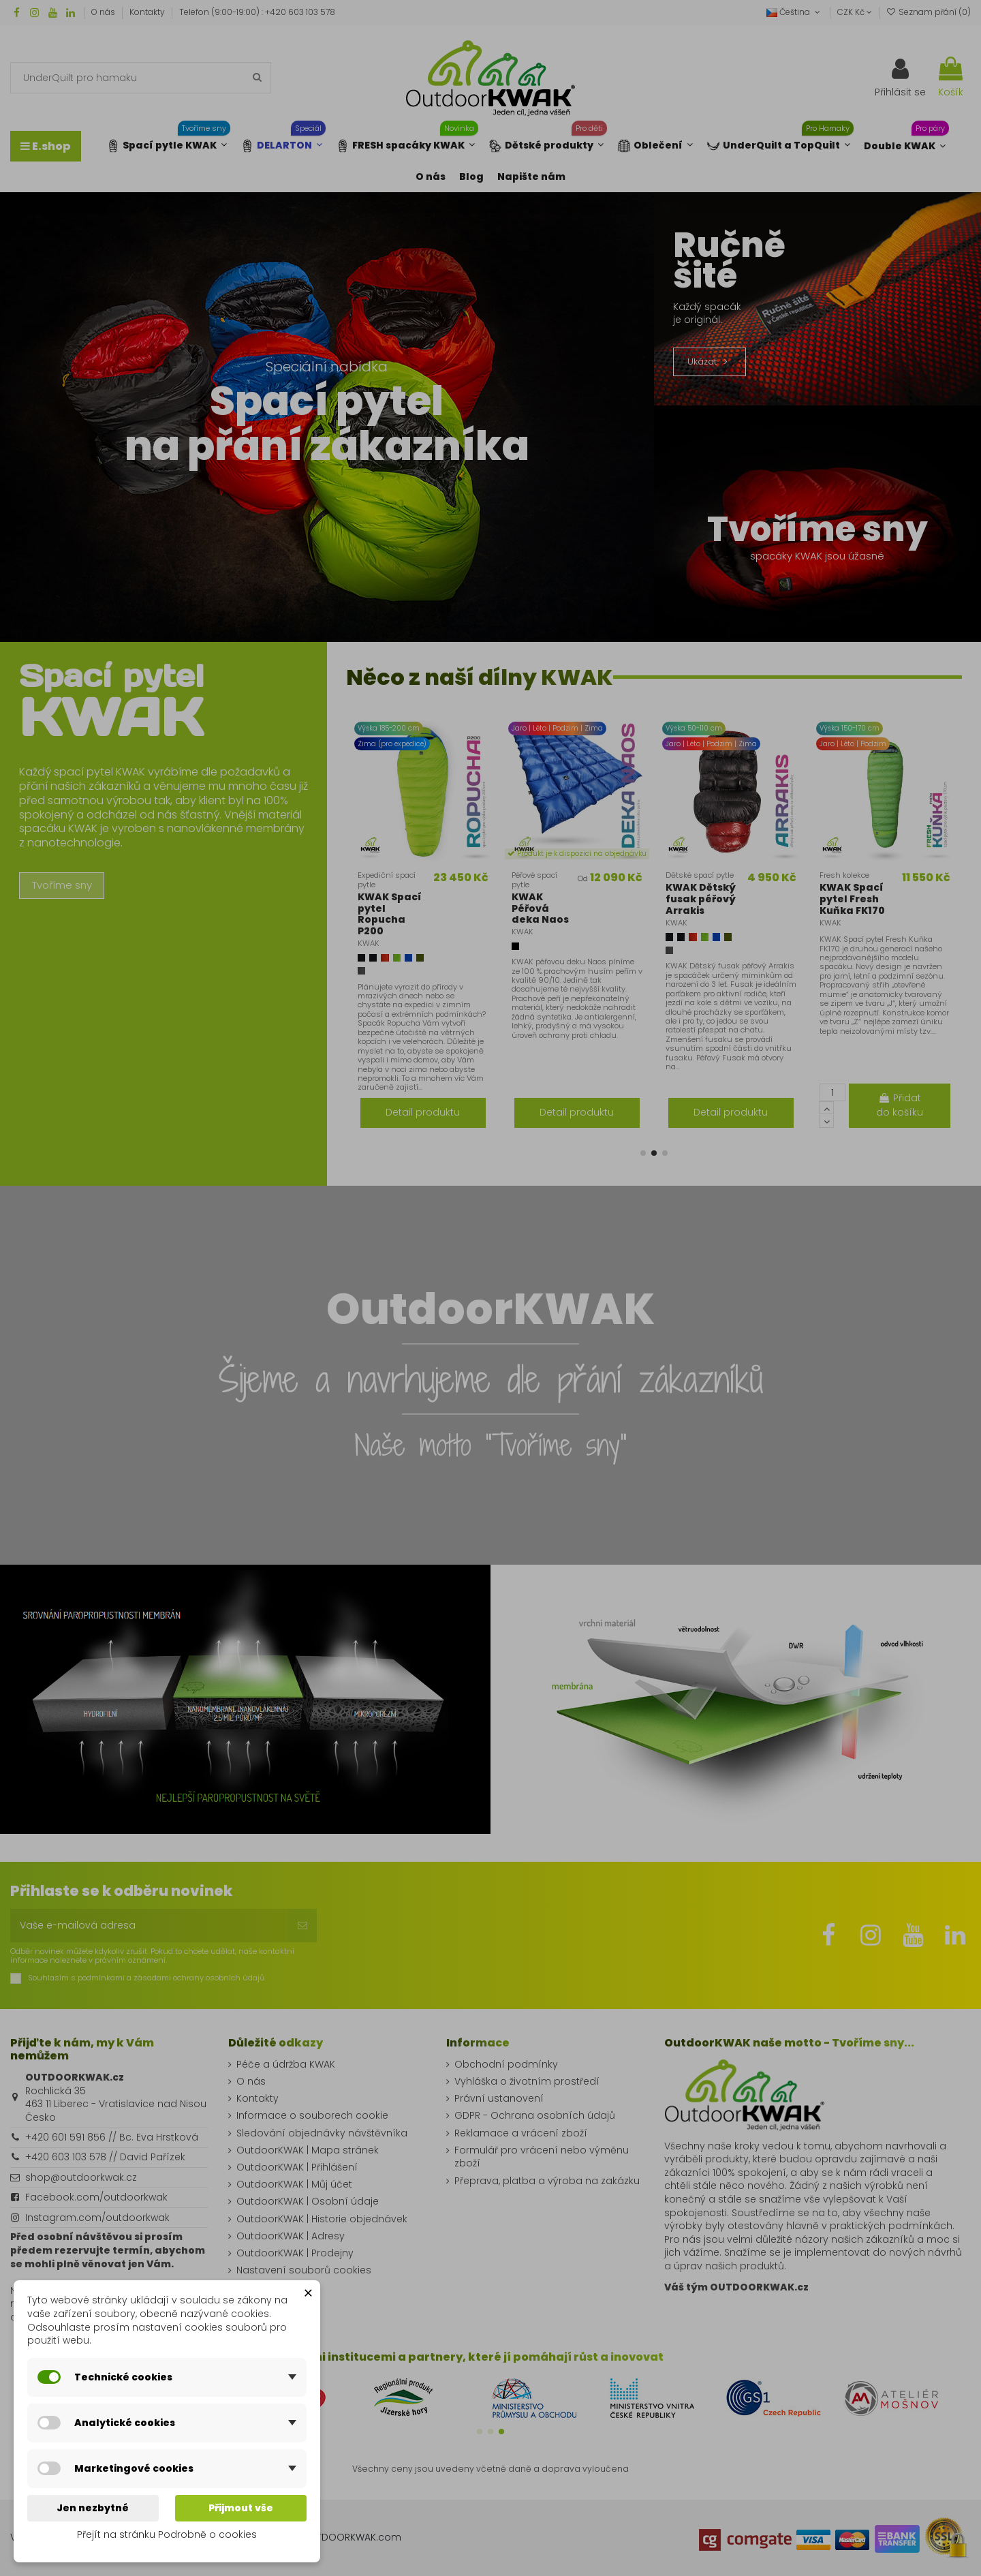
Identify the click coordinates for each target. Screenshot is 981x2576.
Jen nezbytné (93, 2508)
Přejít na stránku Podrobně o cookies (167, 2534)
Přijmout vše (240, 2508)
